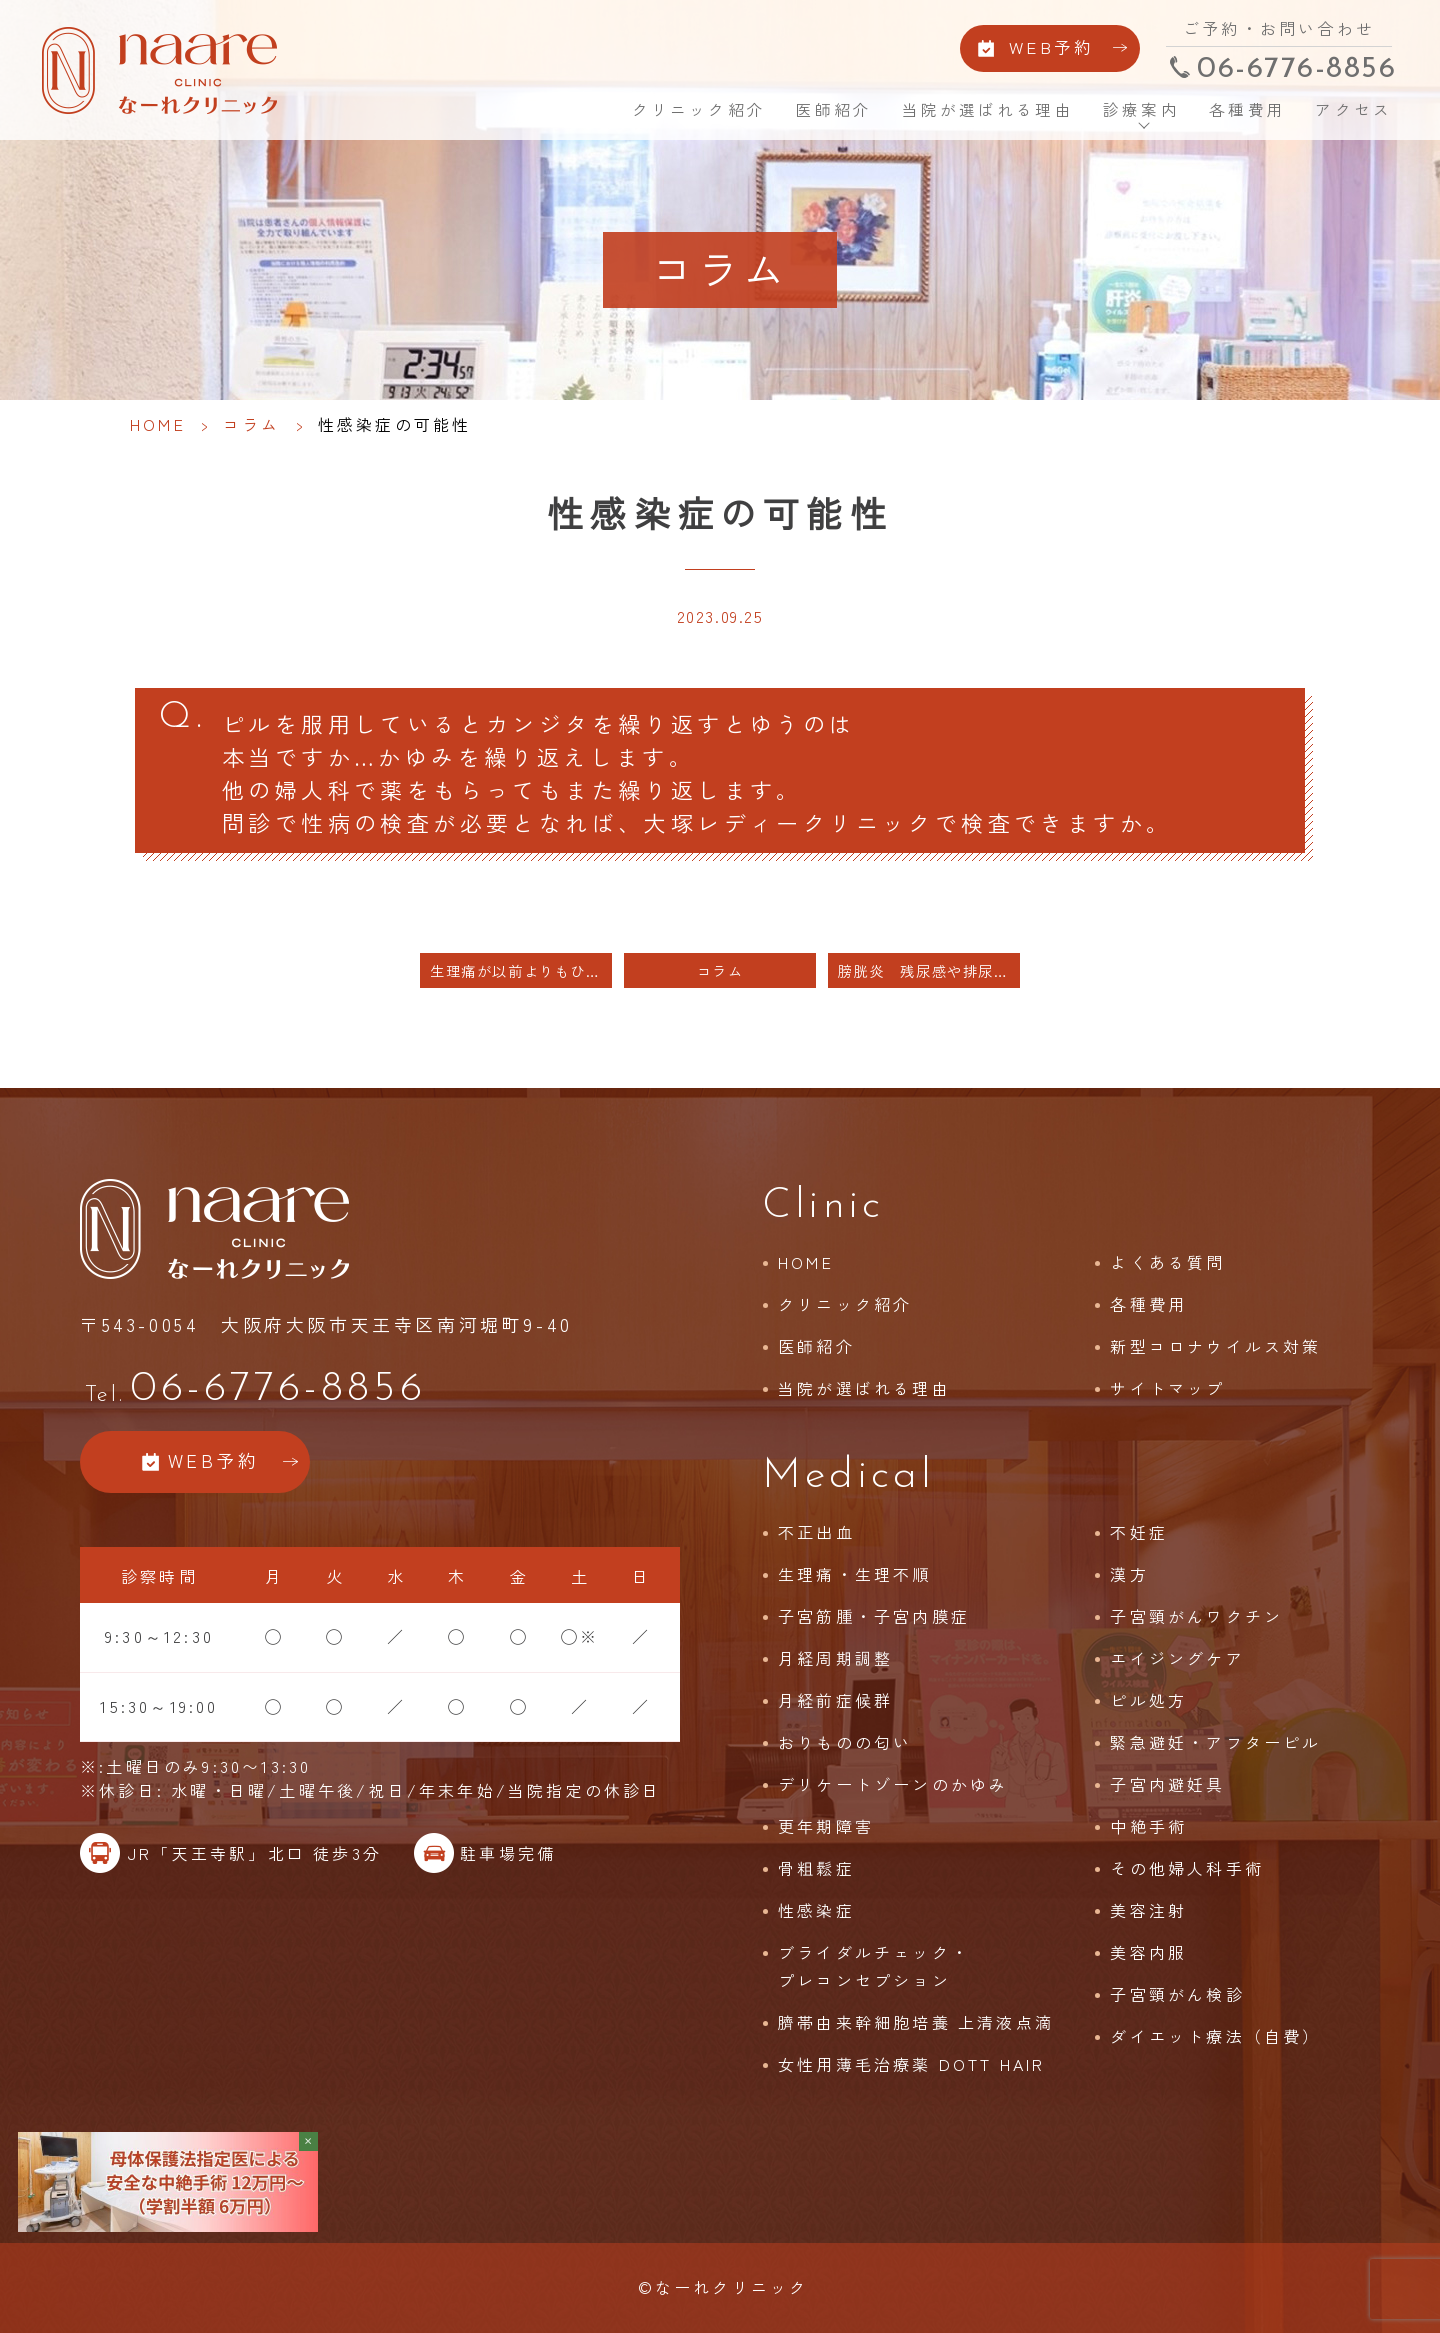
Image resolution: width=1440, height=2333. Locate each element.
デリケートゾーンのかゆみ (893, 1784)
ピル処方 (1148, 1700)
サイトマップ (1167, 1388)
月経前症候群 (835, 1700)
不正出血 (816, 1532)
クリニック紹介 (699, 110)
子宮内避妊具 (1167, 1784)
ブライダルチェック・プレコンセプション (874, 1966)
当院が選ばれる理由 (987, 110)
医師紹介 (834, 110)
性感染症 (816, 1910)
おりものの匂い (845, 1742)
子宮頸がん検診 (1177, 1994)
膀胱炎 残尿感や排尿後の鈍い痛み (929, 970)
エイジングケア (1177, 1658)
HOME (588, 109)
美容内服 (1148, 1952)
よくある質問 (1167, 1262)
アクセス (1353, 110)
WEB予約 (1052, 48)
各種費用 (1247, 110)
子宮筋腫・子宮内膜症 (874, 1616)
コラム (252, 424)
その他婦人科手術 (1187, 1868)
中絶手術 (1148, 1826)
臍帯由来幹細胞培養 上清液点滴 (916, 2022)
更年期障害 (826, 1826)
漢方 (1129, 1574)
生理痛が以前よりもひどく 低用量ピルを (521, 970)
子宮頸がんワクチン (1196, 1616)
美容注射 (1148, 1910)
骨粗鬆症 (816, 1868)
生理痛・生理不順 (855, 1574)
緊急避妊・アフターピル (1215, 1742)
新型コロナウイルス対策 (1215, 1346)
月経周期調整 (835, 1658)
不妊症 (1139, 1532)
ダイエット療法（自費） (1215, 2036)
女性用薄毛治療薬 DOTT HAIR (912, 2064)
